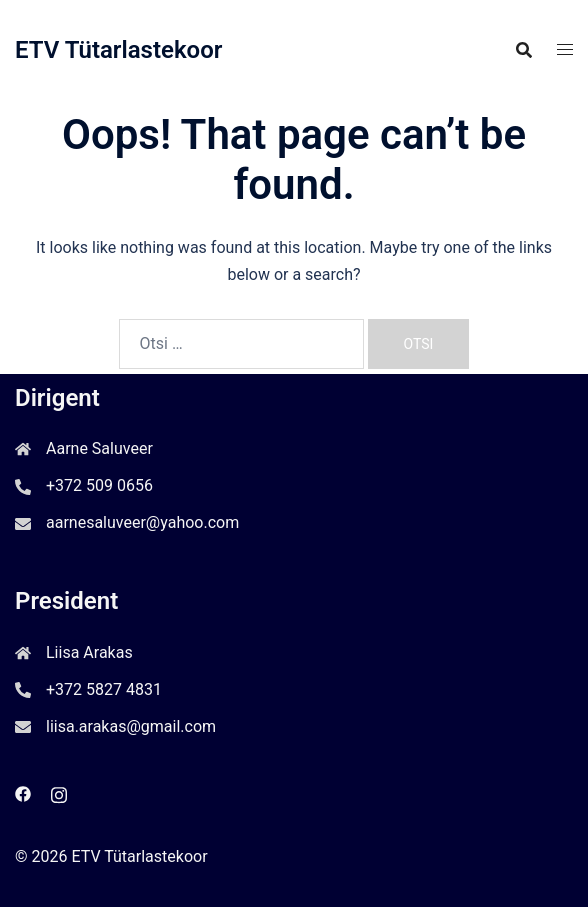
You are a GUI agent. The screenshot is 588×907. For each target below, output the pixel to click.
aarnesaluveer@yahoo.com (142, 522)
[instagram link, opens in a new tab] (59, 792)
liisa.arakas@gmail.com (131, 726)
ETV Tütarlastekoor (118, 50)
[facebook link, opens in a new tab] (23, 792)
